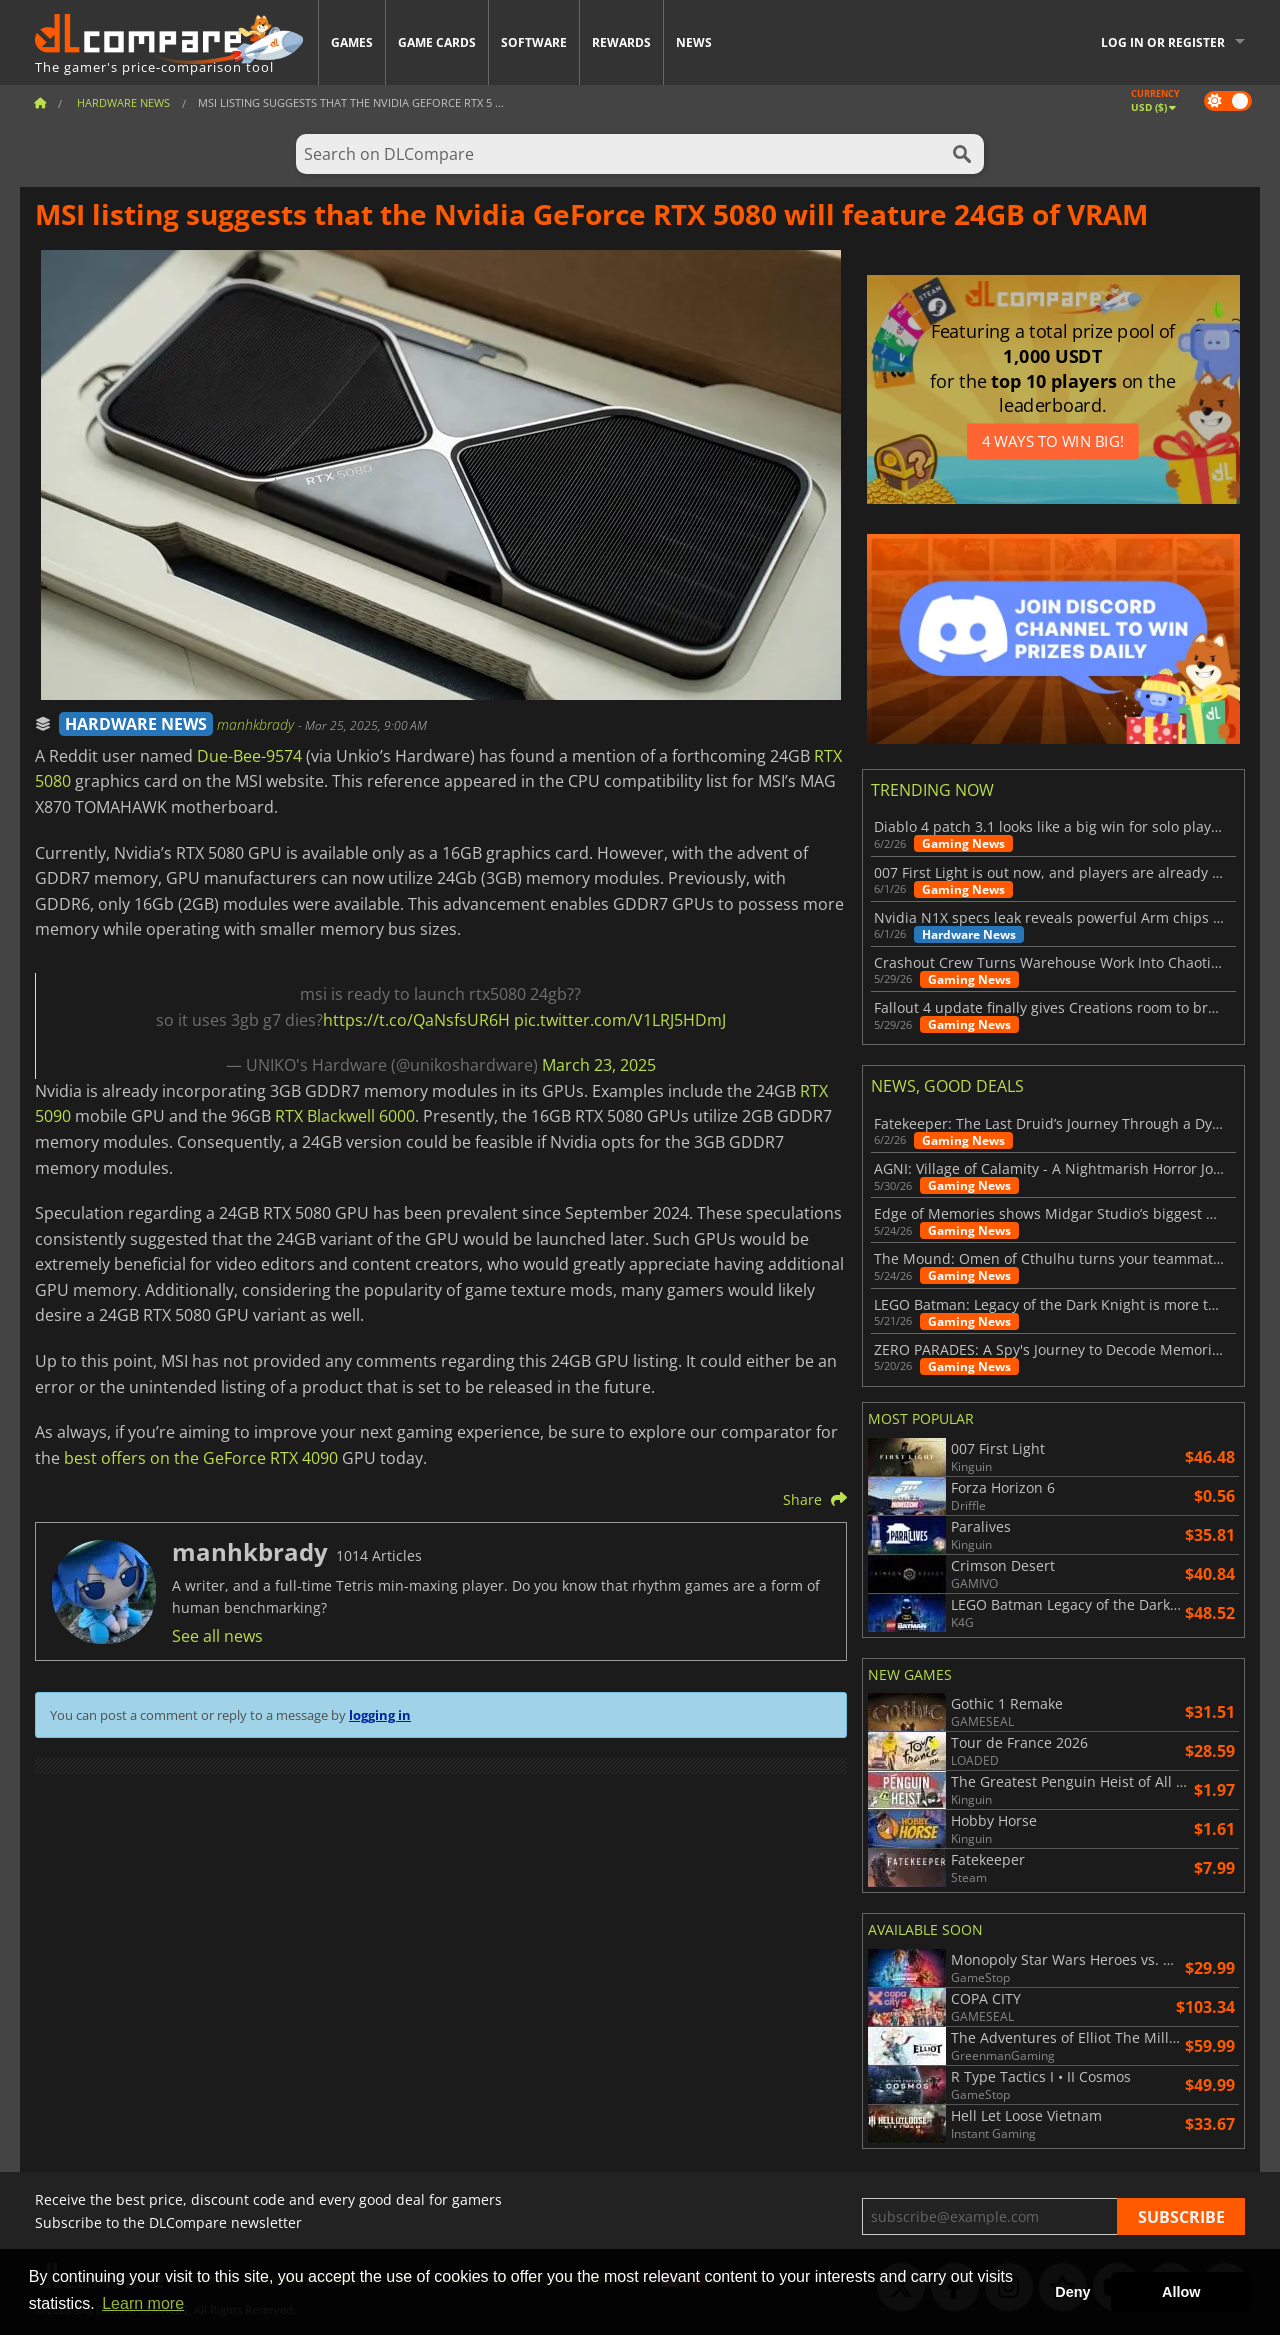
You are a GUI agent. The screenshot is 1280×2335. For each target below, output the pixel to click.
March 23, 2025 (599, 1065)
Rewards (621, 42)
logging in (380, 1715)
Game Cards (437, 42)
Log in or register (1163, 42)
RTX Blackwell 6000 (345, 1116)
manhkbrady (257, 724)
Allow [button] (1181, 2292)
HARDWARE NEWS (136, 724)
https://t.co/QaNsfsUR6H (416, 1020)
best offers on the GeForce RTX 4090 (201, 1458)
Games (352, 42)
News (694, 42)
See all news (217, 1636)
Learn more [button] (143, 2303)
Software (534, 42)
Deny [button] (1072, 2292)
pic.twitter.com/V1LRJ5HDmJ (620, 1020)
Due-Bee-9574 (249, 756)
